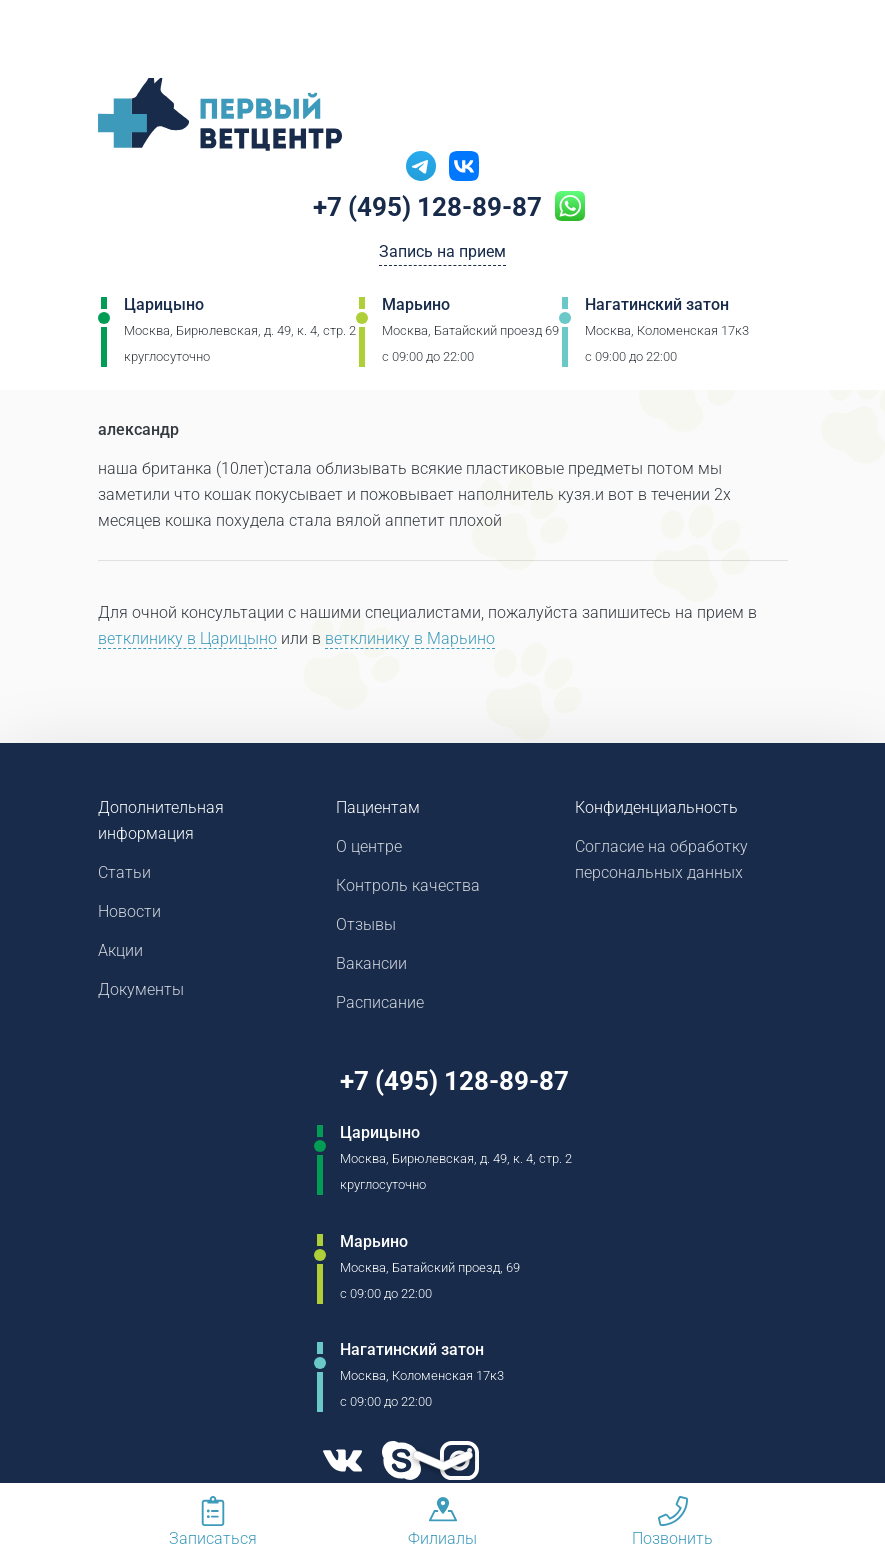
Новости (129, 911)
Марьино (416, 304)
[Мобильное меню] (54, 39)
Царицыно (164, 304)
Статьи (124, 872)
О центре (369, 846)
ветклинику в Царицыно (187, 638)
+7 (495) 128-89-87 (427, 207)
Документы (141, 989)
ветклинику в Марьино (410, 638)
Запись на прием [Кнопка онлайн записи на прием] (442, 251)
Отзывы (366, 924)
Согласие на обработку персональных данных (661, 859)
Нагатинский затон (657, 304)
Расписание (380, 1002)
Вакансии (371, 963)
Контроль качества (408, 885)
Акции (120, 950)
